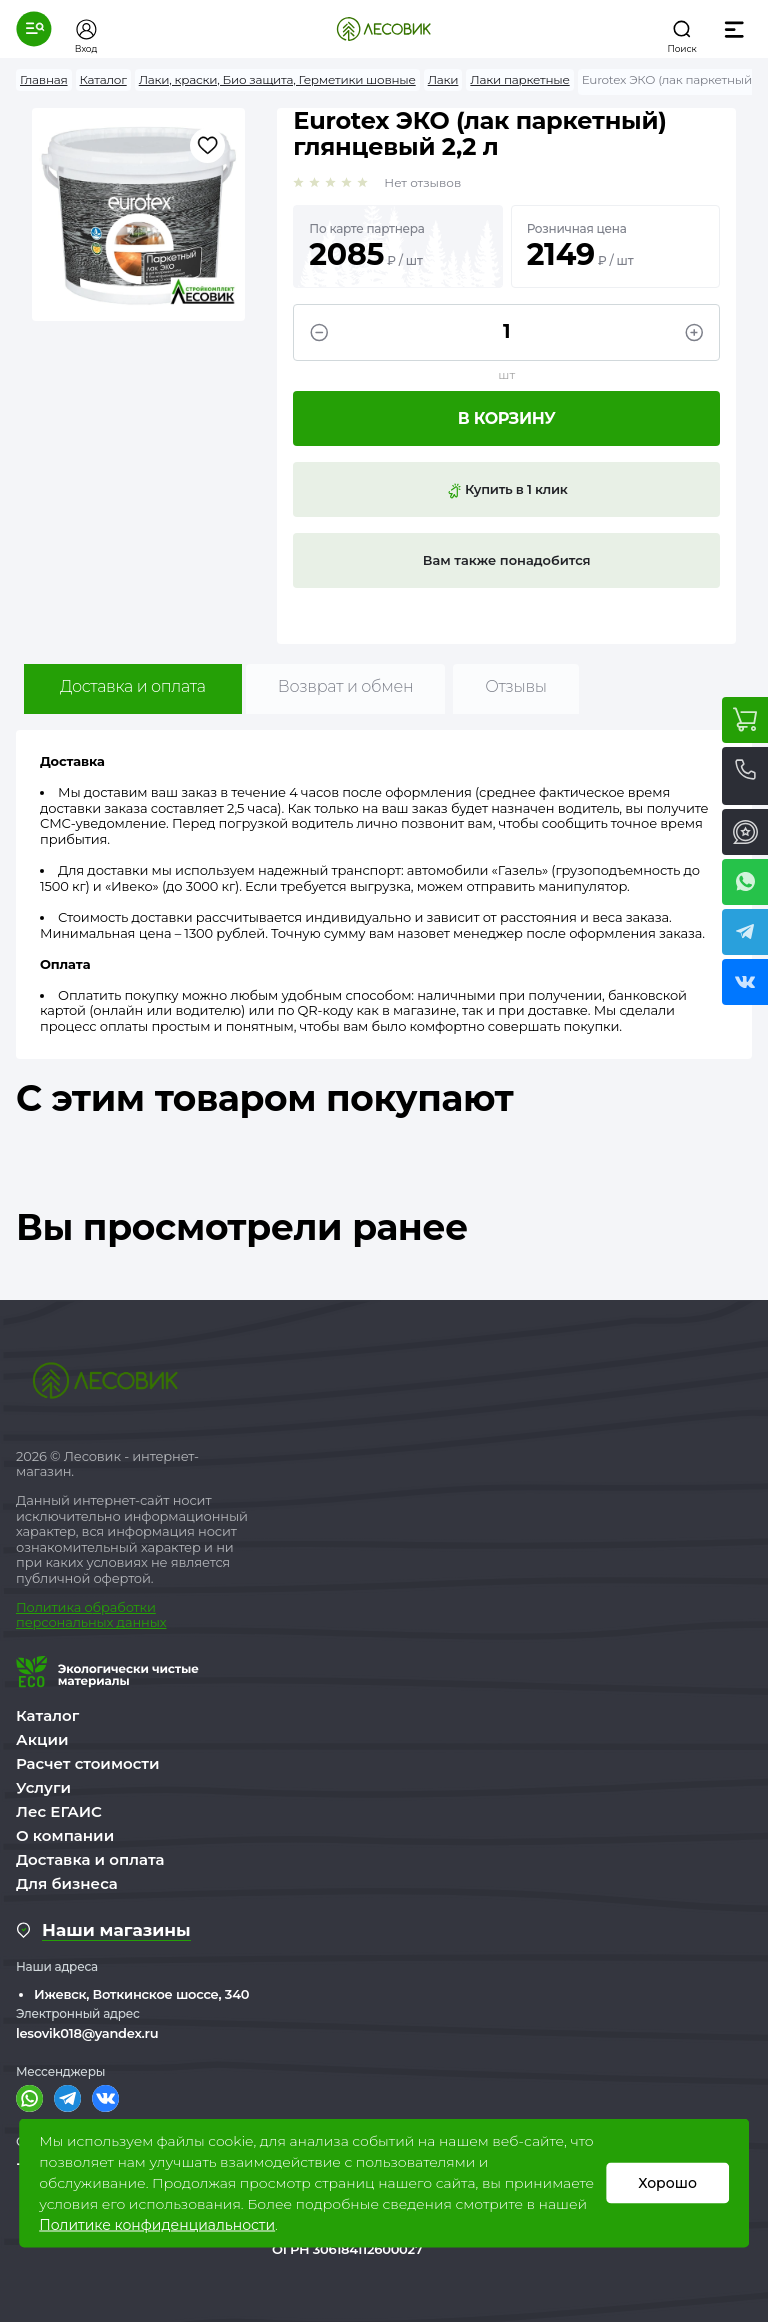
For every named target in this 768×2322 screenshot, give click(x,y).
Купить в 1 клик (507, 490)
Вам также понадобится (507, 560)
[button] (34, 29)
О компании (65, 1835)
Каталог (47, 1715)
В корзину (507, 418)
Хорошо (667, 2183)
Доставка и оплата (133, 686)
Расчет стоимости (88, 1763)
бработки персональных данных (91, 1615)
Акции (42, 1739)
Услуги (43, 1787)
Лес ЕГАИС (59, 1811)
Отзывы (515, 686)
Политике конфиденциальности (157, 2225)
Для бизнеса (67, 1883)
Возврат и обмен (346, 686)
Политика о (54, 1607)
